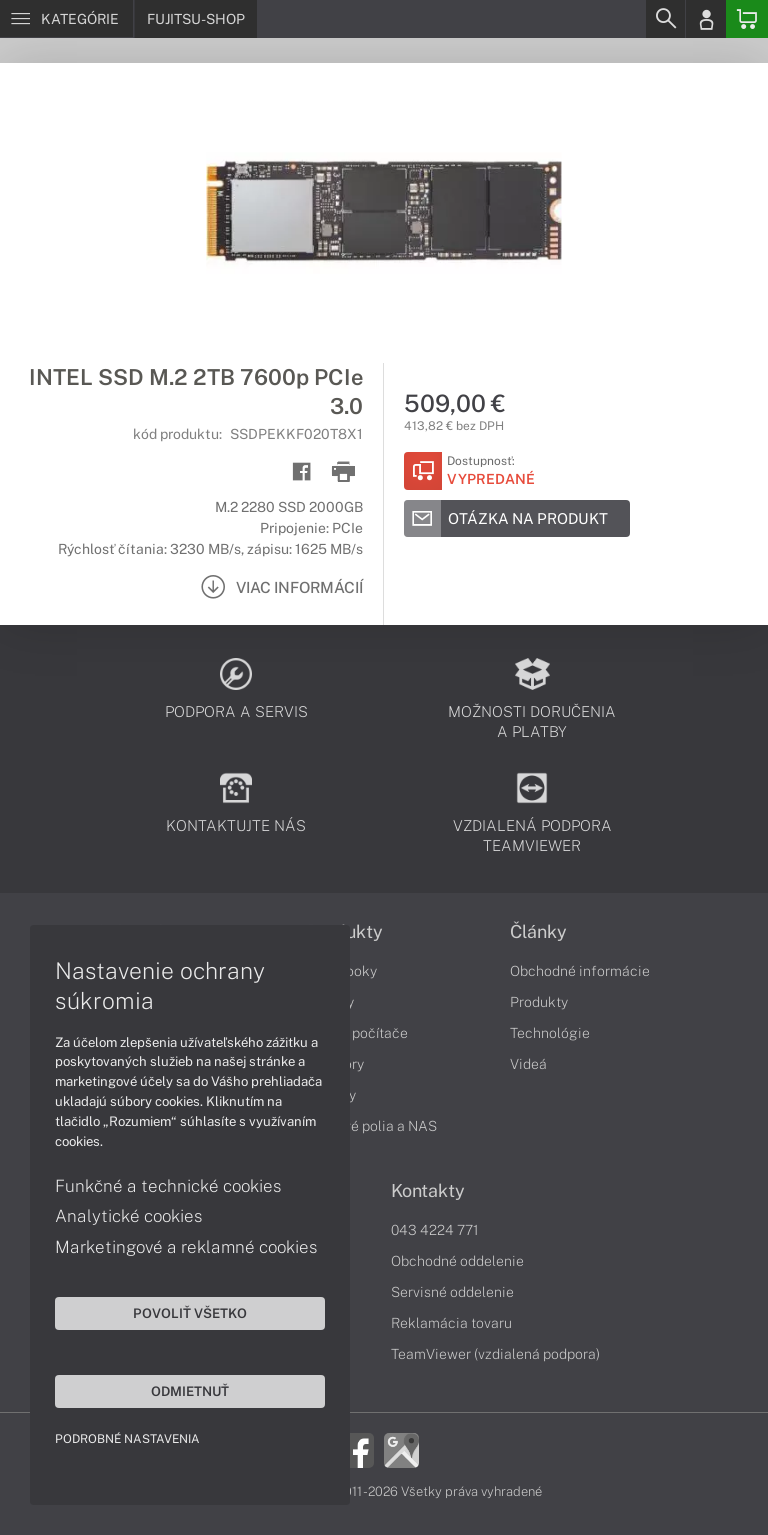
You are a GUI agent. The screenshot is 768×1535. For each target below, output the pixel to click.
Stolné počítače (357, 1033)
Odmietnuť (190, 1391)
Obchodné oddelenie (457, 1261)
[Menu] (66, 19)
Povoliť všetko (190, 1313)
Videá (528, 1064)
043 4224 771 (435, 1230)
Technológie (550, 1033)
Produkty (539, 1002)
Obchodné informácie (580, 971)
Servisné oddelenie (452, 1292)
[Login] (706, 19)
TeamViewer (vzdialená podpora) (495, 1354)
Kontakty (428, 1191)
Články (538, 932)
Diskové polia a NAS (372, 1126)
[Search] (665, 19)
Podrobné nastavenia (127, 1439)
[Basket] (747, 19)
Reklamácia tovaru (451, 1323)
